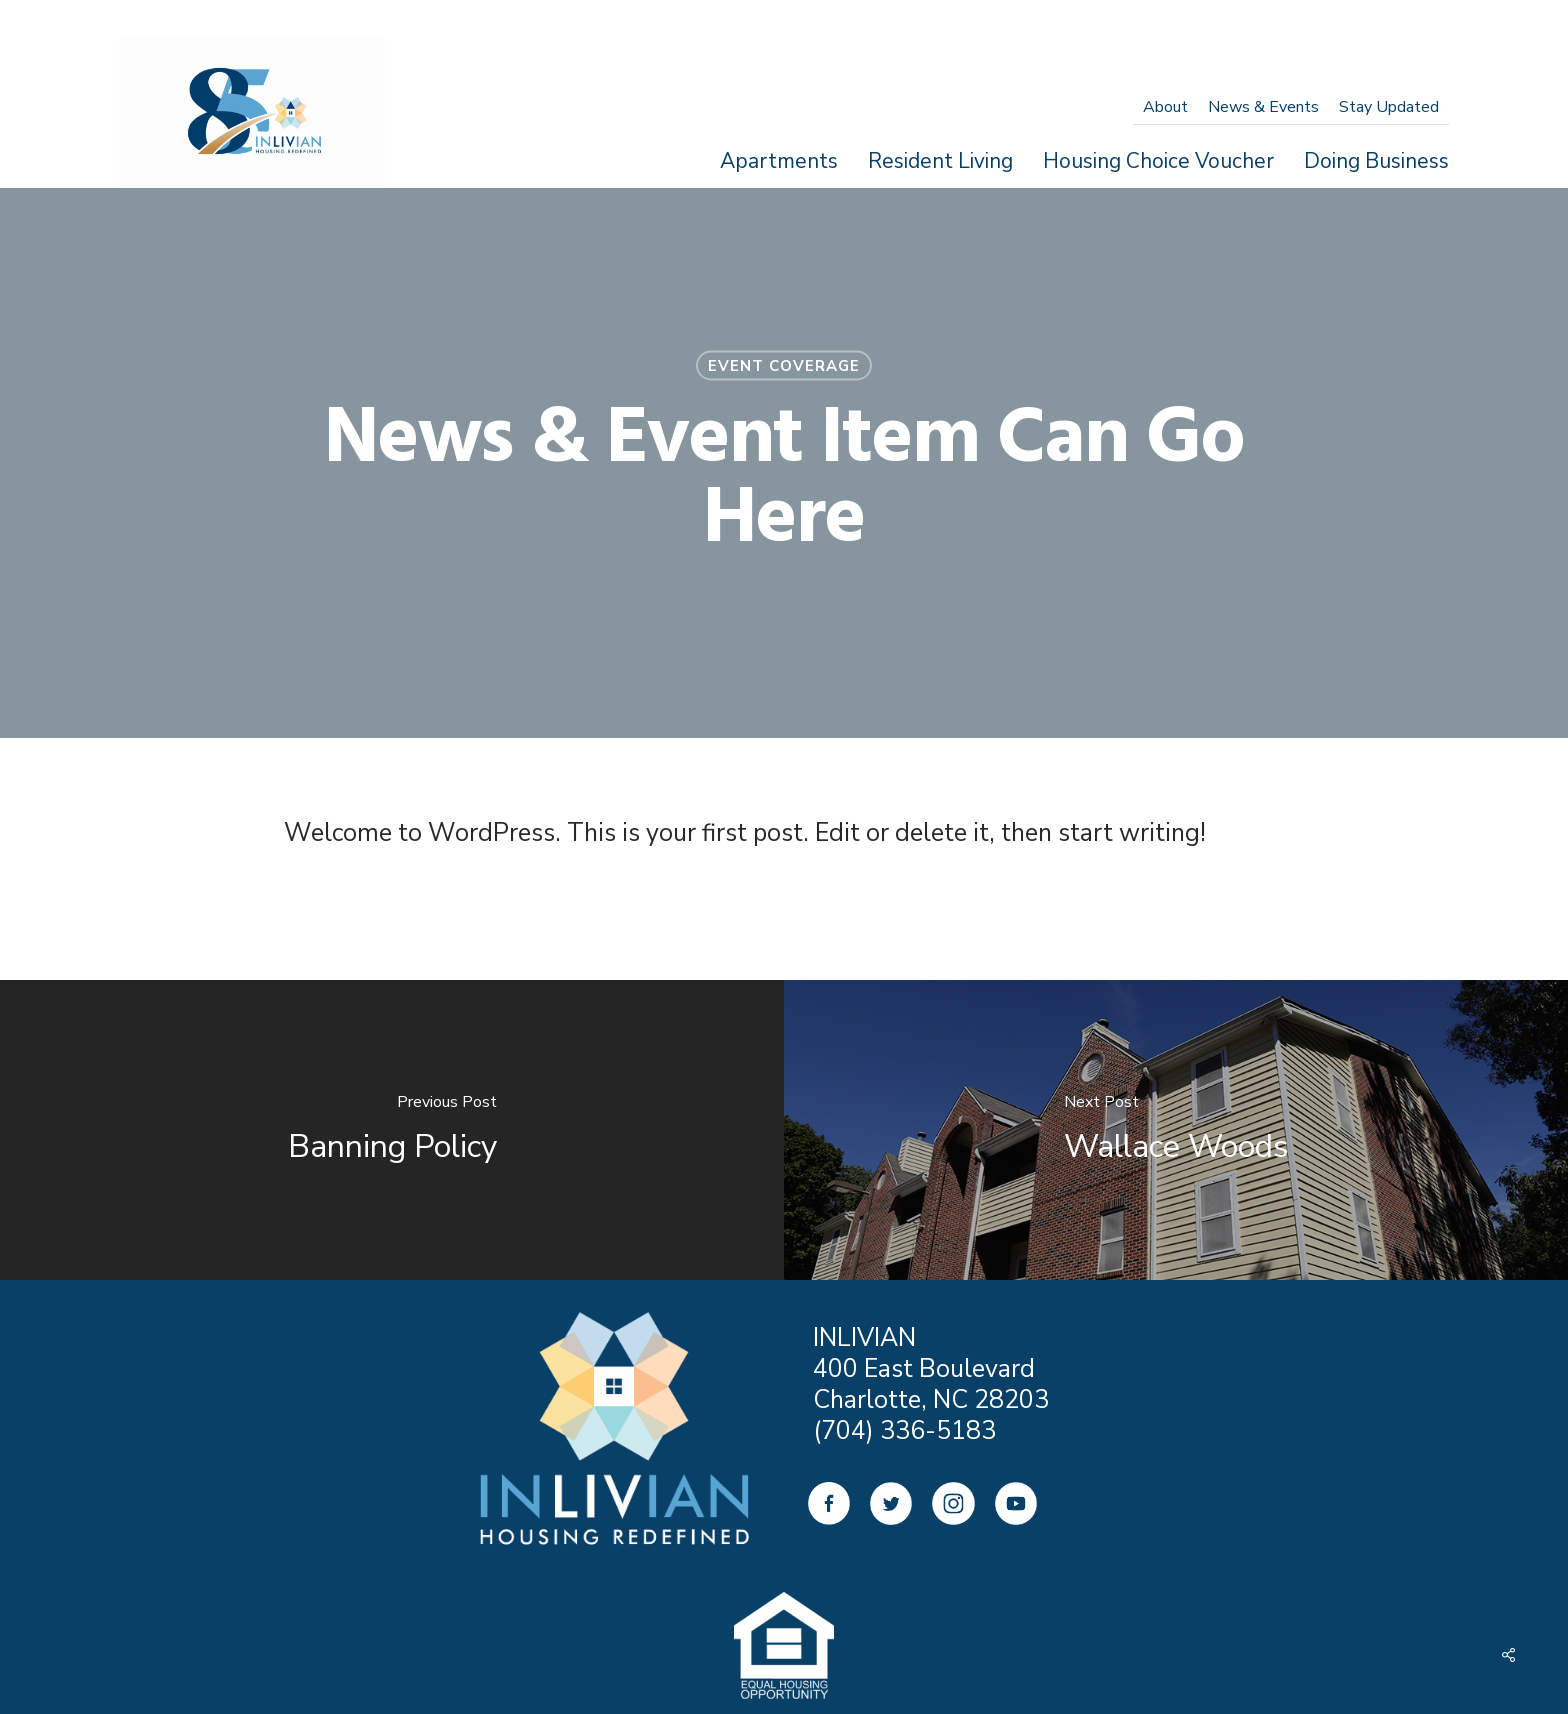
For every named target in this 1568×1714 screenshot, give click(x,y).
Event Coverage (784, 366)
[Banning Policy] (392, 1130)
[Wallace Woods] (1176, 1130)
